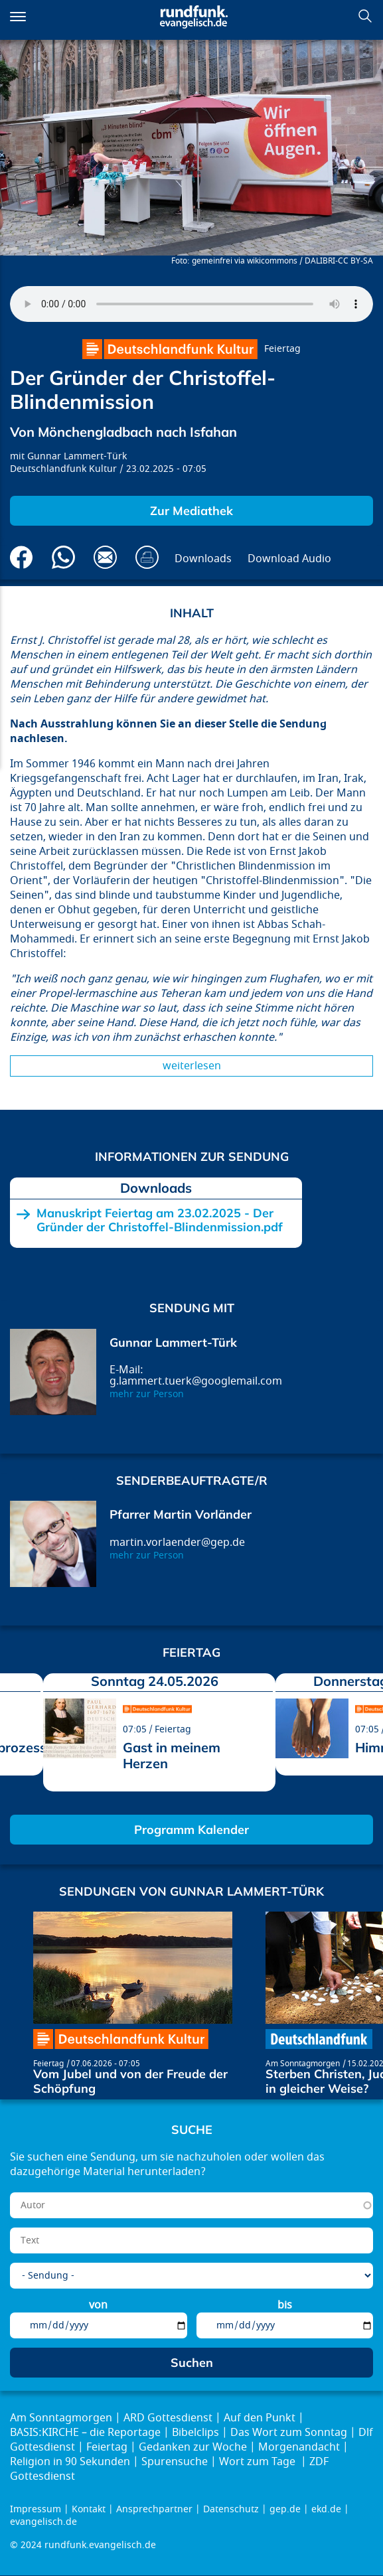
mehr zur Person (147, 1394)
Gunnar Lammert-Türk (77, 456)
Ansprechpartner (154, 2509)
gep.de (285, 2509)
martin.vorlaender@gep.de (177, 1543)
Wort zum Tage (258, 2462)
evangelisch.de (43, 2522)
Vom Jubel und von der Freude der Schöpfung (130, 2081)
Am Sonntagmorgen (303, 2064)
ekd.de (326, 2509)
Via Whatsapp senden (63, 557)
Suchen (365, 16)
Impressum (35, 2509)
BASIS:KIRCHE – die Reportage (85, 2433)
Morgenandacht (299, 2447)
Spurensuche (174, 2462)
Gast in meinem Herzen (171, 1755)
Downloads (203, 559)
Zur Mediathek (191, 510)
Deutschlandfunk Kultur (63, 469)
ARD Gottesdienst (167, 2418)
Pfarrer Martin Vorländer (181, 1514)
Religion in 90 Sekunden (70, 2462)
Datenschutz (231, 2509)
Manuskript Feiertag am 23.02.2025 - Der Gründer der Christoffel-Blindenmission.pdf (160, 1220)
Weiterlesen (192, 1066)
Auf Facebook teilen (21, 557)
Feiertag (282, 349)
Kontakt (89, 2509)
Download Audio (289, 559)
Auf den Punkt (259, 2418)
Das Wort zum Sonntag (288, 2433)
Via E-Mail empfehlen (105, 557)
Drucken (147, 557)
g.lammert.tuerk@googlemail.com (196, 1381)
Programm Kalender (191, 1829)
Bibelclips (195, 2433)
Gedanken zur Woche (193, 2447)
